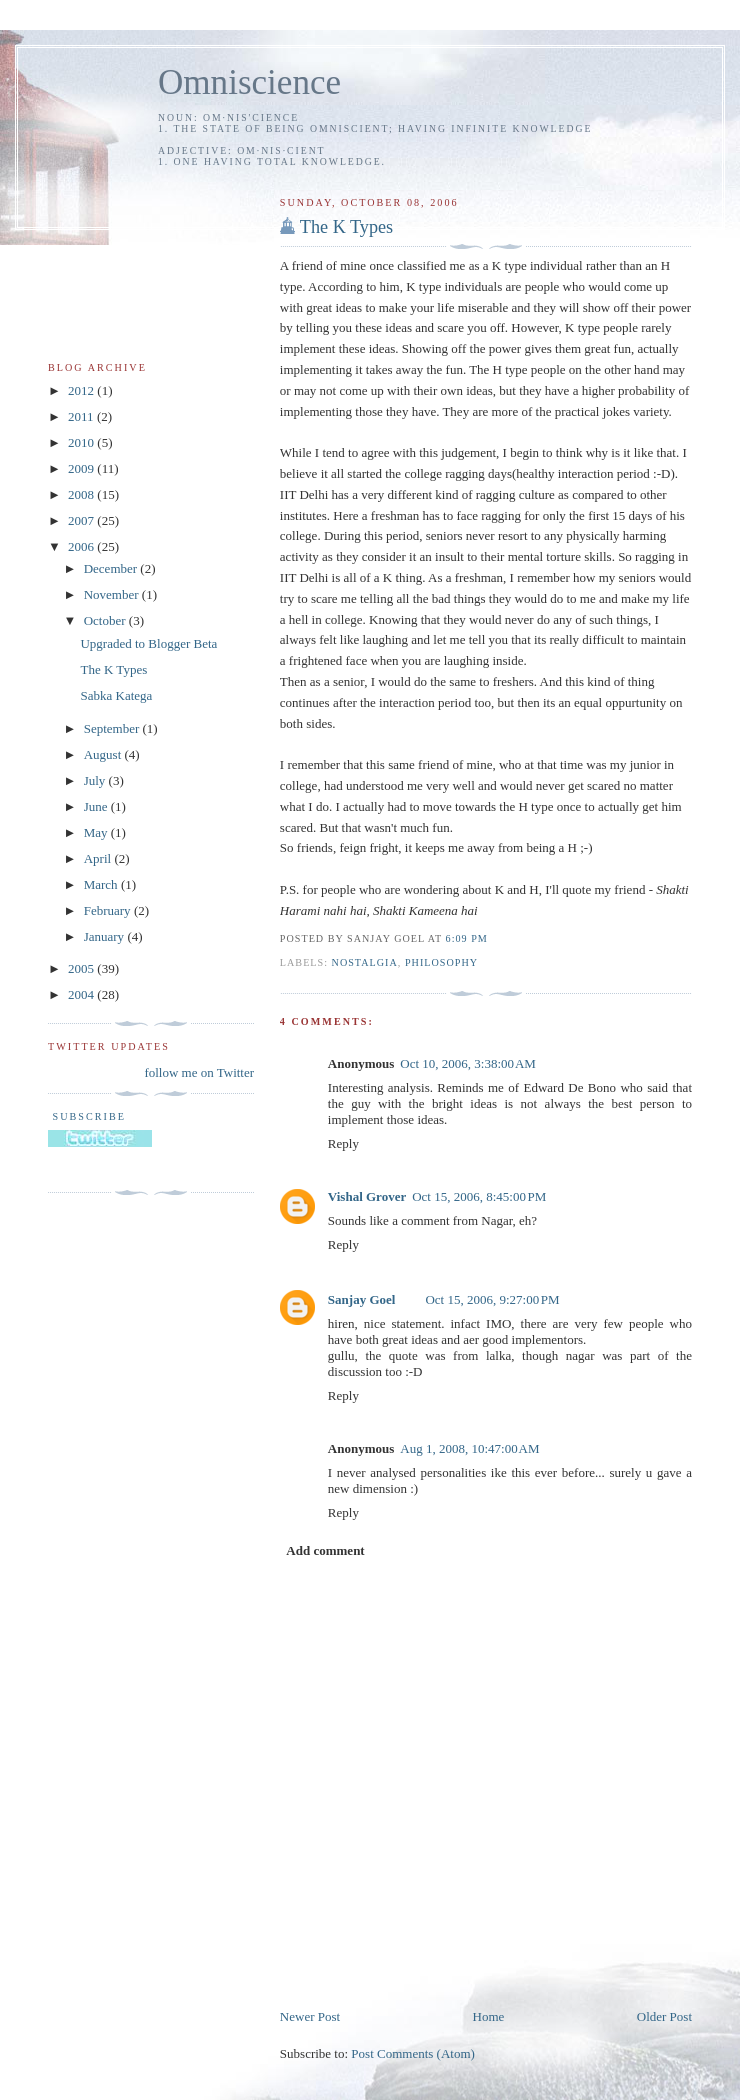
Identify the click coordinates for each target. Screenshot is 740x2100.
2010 (82, 442)
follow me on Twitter (199, 1072)
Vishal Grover (367, 1196)
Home (489, 2016)
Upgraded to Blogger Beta (148, 643)
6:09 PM (467, 938)
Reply (343, 1143)
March (102, 884)
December (112, 568)
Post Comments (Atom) (413, 2053)
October (106, 620)
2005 (82, 968)
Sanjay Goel (362, 1299)
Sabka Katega (116, 695)
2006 (82, 546)
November (113, 594)
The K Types (346, 227)
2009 (82, 468)
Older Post (664, 2016)
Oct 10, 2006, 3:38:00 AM (468, 1063)
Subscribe (87, 1116)
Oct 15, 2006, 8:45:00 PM (479, 1196)
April (99, 858)
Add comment (325, 1550)
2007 (82, 520)
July (96, 780)
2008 (82, 494)
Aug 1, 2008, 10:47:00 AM (469, 1448)
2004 (82, 994)
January (106, 936)
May (97, 832)
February (109, 910)
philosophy (441, 962)
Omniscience (249, 82)
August (104, 754)
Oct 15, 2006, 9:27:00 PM (492, 1299)
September (113, 728)
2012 (82, 390)
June (97, 806)
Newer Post (310, 2016)
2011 (82, 416)
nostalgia (365, 962)
